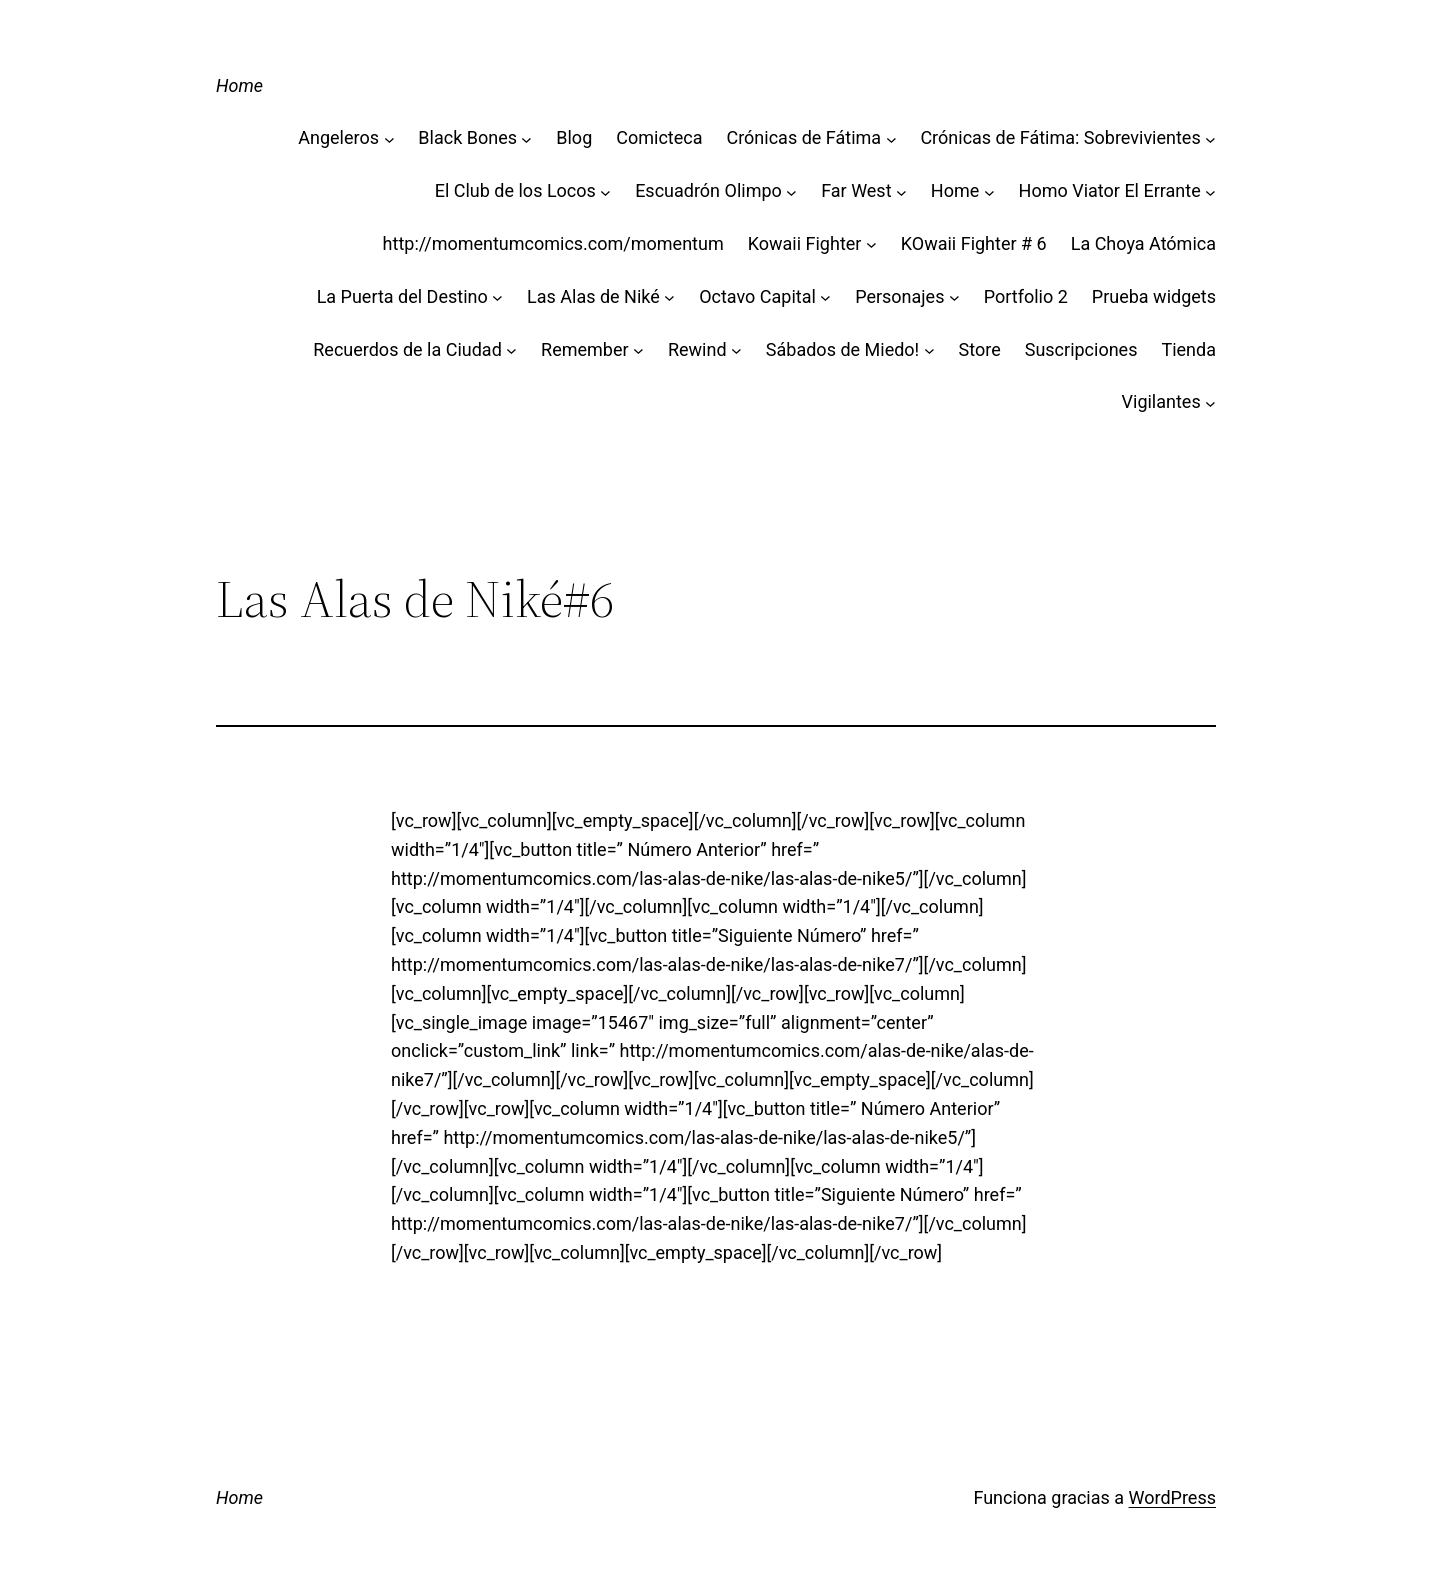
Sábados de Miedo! (842, 349)
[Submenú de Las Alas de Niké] (669, 297)
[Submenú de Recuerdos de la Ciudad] (511, 350)
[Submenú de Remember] (638, 350)
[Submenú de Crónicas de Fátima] (891, 138)
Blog (574, 137)
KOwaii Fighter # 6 (974, 243)
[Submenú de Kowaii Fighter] (871, 244)
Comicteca (659, 137)
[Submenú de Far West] (901, 191)
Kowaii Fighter (805, 243)
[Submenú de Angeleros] (389, 138)
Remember (585, 349)
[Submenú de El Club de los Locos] (605, 191)
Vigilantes (1161, 401)
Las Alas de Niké (593, 296)
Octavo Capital (757, 296)
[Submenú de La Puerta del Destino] (497, 297)
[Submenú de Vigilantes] (1210, 402)
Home (239, 85)
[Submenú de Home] (989, 191)
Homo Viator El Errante (1110, 190)
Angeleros (338, 137)
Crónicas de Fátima (803, 137)
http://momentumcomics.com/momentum (553, 243)
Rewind (697, 349)
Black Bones (467, 137)
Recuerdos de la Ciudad (407, 349)
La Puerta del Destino (402, 296)
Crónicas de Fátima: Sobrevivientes (1060, 137)
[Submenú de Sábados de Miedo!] (929, 350)
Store (980, 349)
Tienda (1188, 349)
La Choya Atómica (1143, 243)
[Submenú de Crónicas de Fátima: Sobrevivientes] (1210, 138)
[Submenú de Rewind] (736, 350)
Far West (856, 190)
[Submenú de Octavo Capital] (825, 297)
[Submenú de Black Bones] (526, 138)
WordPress (1172, 1497)
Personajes (899, 296)
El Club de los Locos (515, 190)
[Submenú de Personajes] (954, 297)
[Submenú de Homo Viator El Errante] (1210, 191)
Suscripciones (1081, 349)
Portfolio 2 (1026, 296)
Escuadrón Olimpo (708, 190)
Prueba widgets (1154, 296)
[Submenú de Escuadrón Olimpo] (791, 191)
